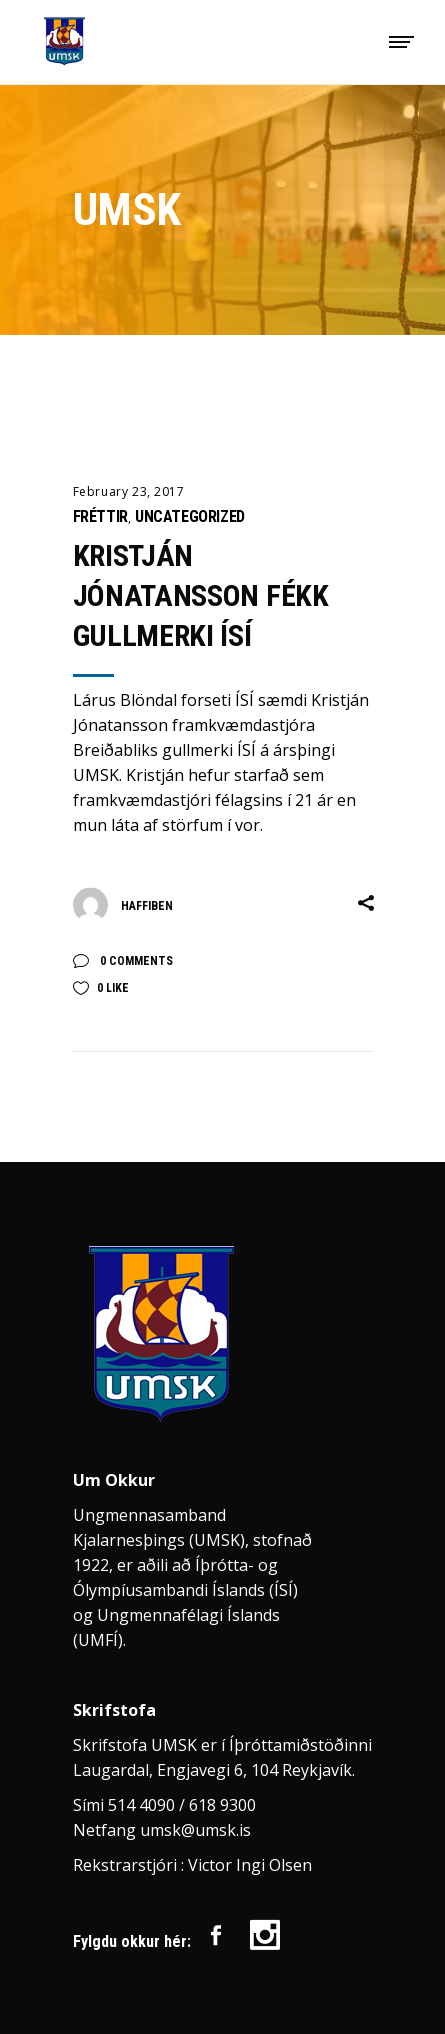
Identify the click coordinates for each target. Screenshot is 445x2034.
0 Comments (135, 961)
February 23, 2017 (129, 491)
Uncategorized (190, 516)
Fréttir (100, 516)
